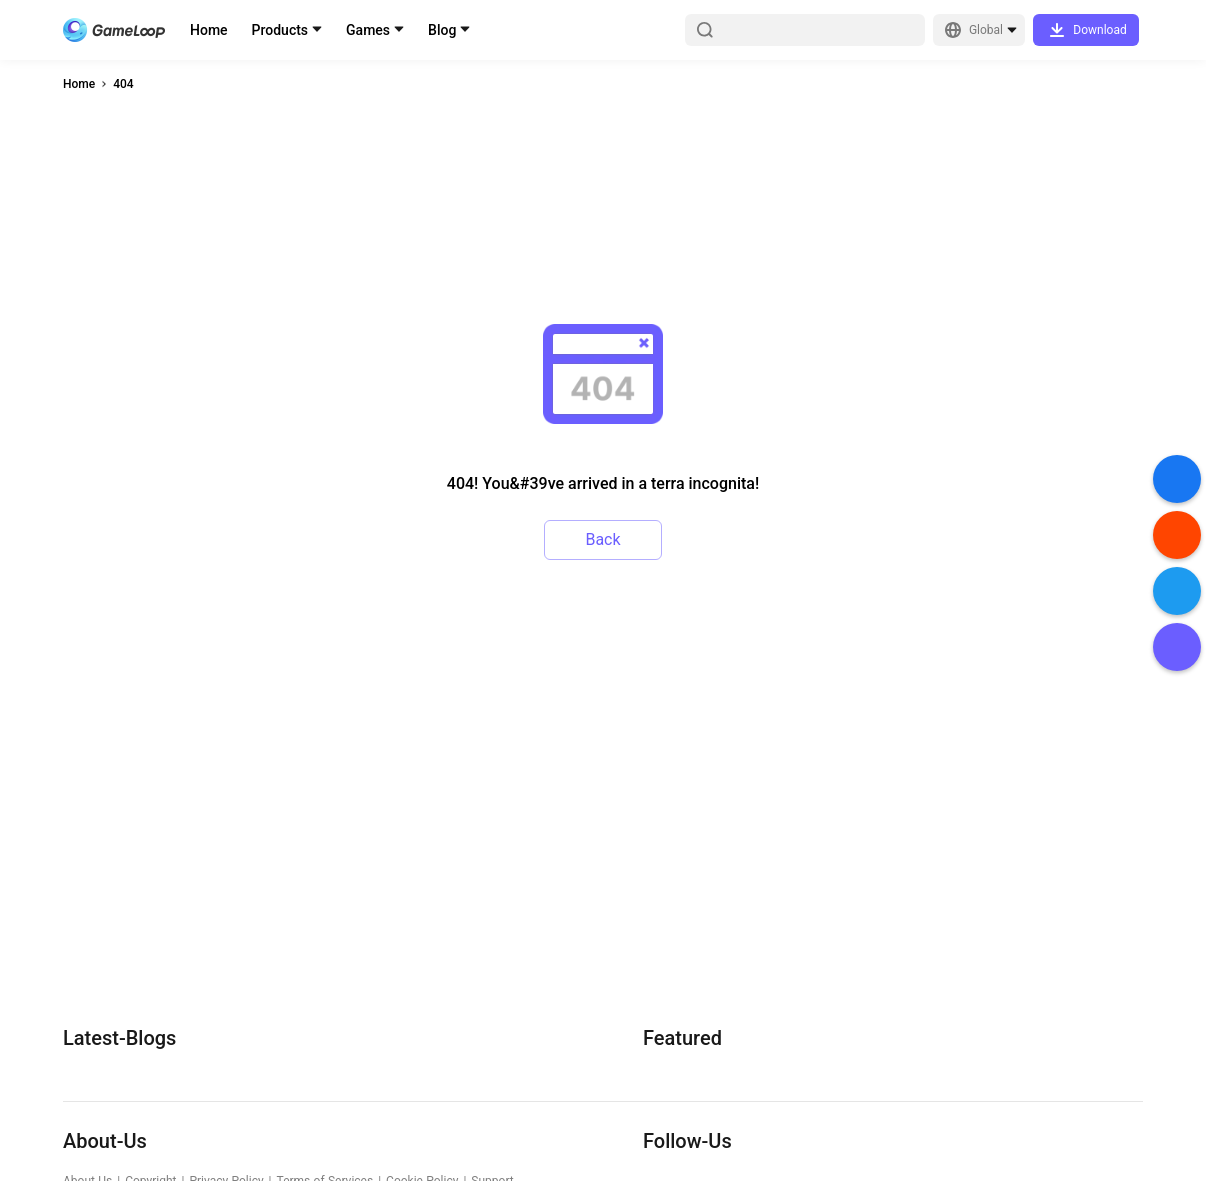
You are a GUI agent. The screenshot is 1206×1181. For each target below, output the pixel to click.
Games (368, 30)
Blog (442, 30)
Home (209, 30)
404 (123, 84)
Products (280, 30)
